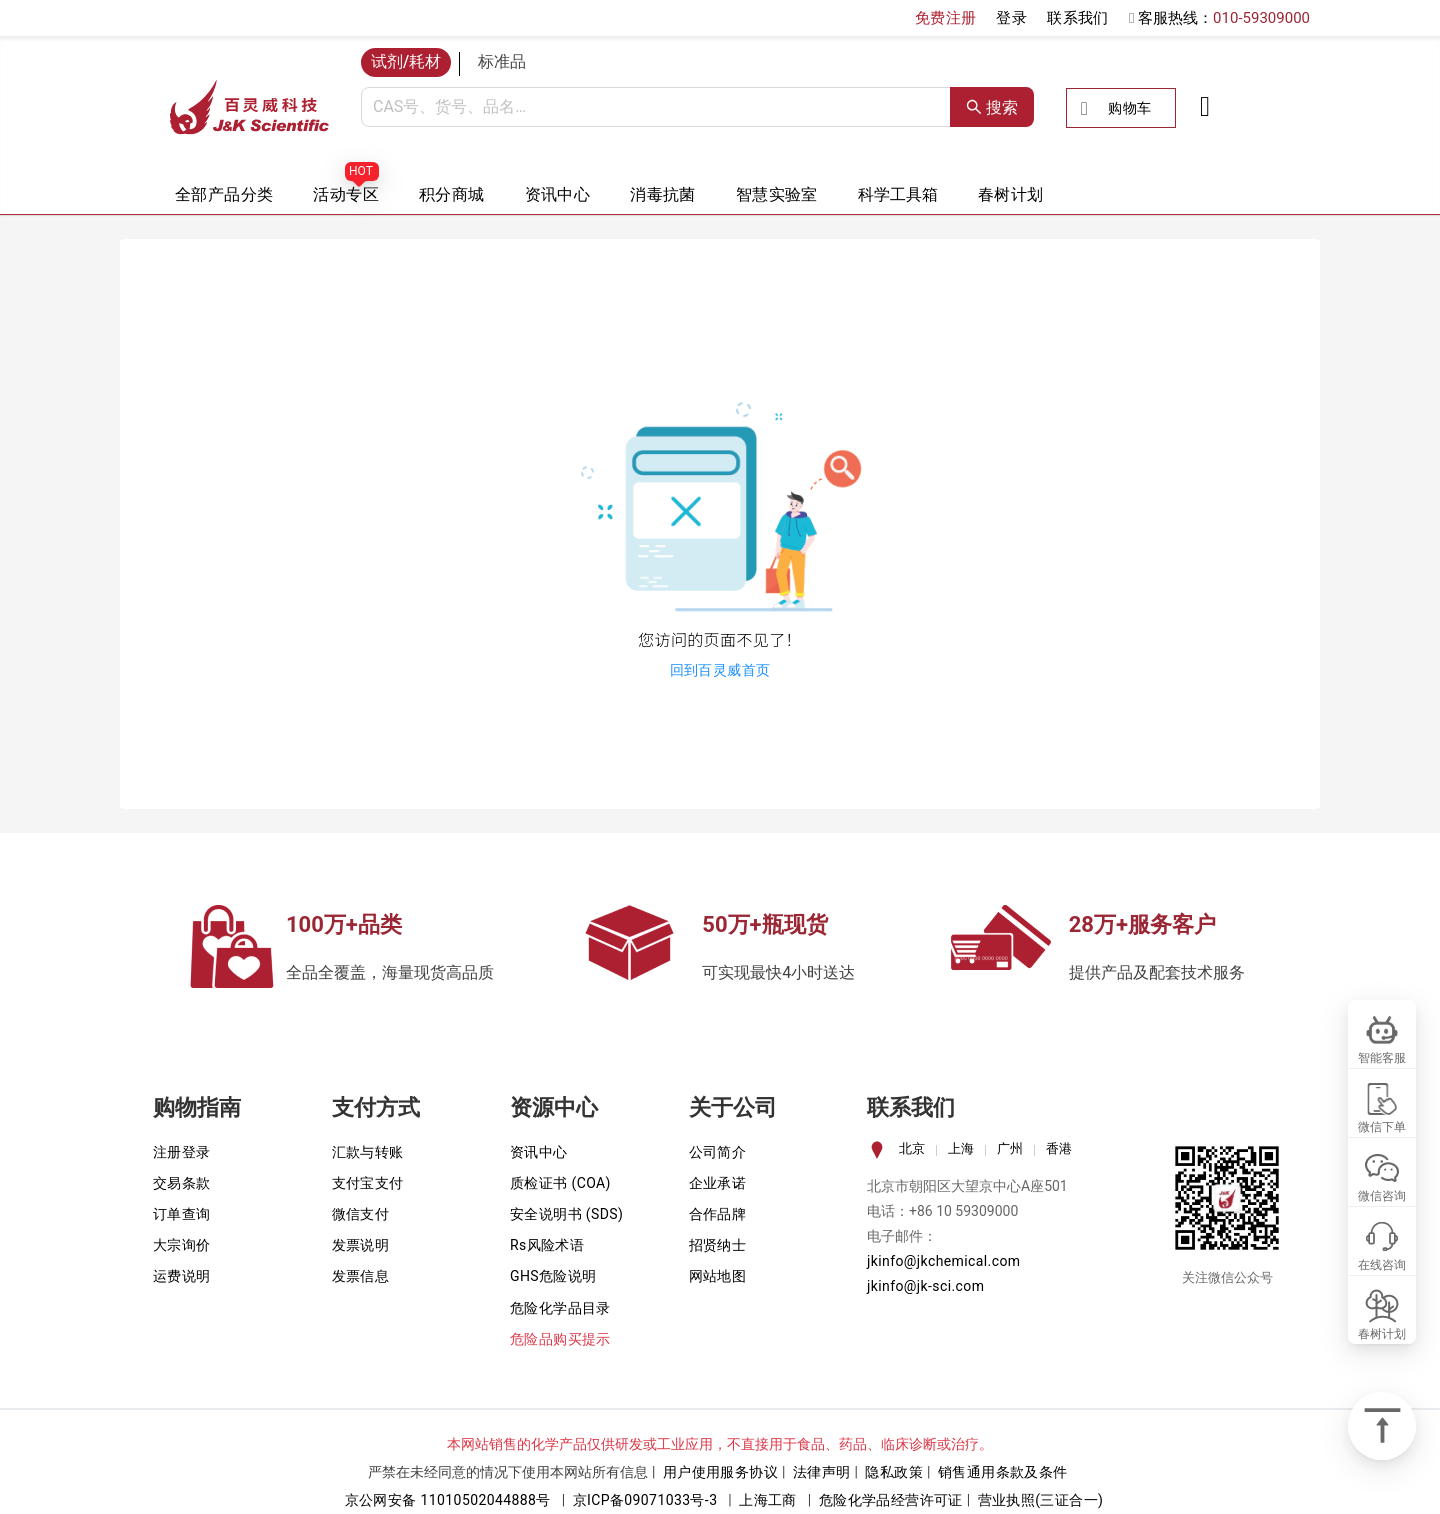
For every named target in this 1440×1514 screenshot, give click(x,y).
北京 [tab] (912, 1148)
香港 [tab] (1059, 1148)
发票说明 (361, 1245)
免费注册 (946, 18)
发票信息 (361, 1276)
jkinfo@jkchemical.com (944, 1261)
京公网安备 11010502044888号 (448, 1500)
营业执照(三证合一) (1041, 1500)
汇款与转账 (368, 1152)
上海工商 (768, 1500)
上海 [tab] (961, 1148)
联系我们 (1078, 18)
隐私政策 (894, 1472)
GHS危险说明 (553, 1276)
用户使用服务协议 (720, 1472)
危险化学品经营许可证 (891, 1500)
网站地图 (718, 1276)
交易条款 (182, 1183)
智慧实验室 (777, 194)
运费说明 (182, 1276)
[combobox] (656, 107)
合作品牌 (718, 1214)
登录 (1011, 18)
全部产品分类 (224, 194)
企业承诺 (718, 1183)
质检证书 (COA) (560, 1183)
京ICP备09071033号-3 (645, 1500)
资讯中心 (558, 194)
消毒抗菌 (663, 194)
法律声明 (822, 1472)
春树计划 (1011, 194)
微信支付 (361, 1214)
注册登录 (182, 1152)
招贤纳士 (718, 1245)
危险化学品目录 (560, 1308)
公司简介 (718, 1152)
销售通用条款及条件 (1003, 1472)
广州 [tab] (1010, 1148)
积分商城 (452, 194)
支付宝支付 (368, 1183)
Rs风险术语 (547, 1245)
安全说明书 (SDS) (566, 1214)
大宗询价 (182, 1245)
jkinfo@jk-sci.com (925, 1286)
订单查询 (182, 1214)
